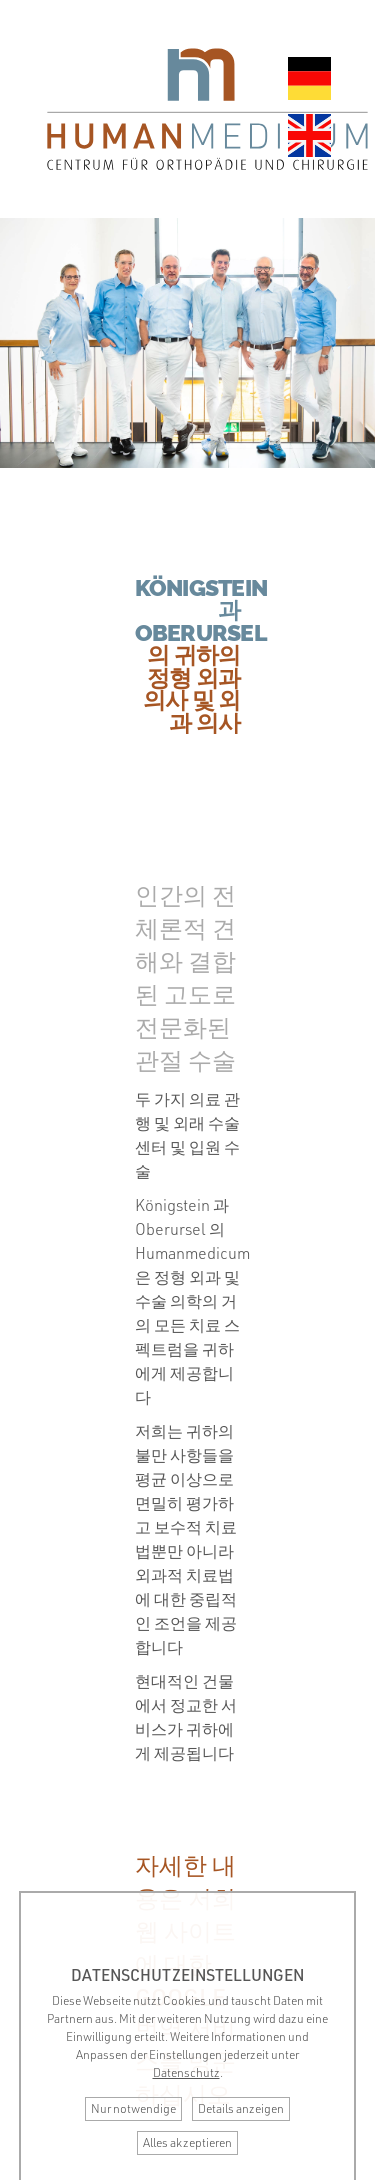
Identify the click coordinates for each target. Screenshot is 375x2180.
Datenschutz (186, 2072)
